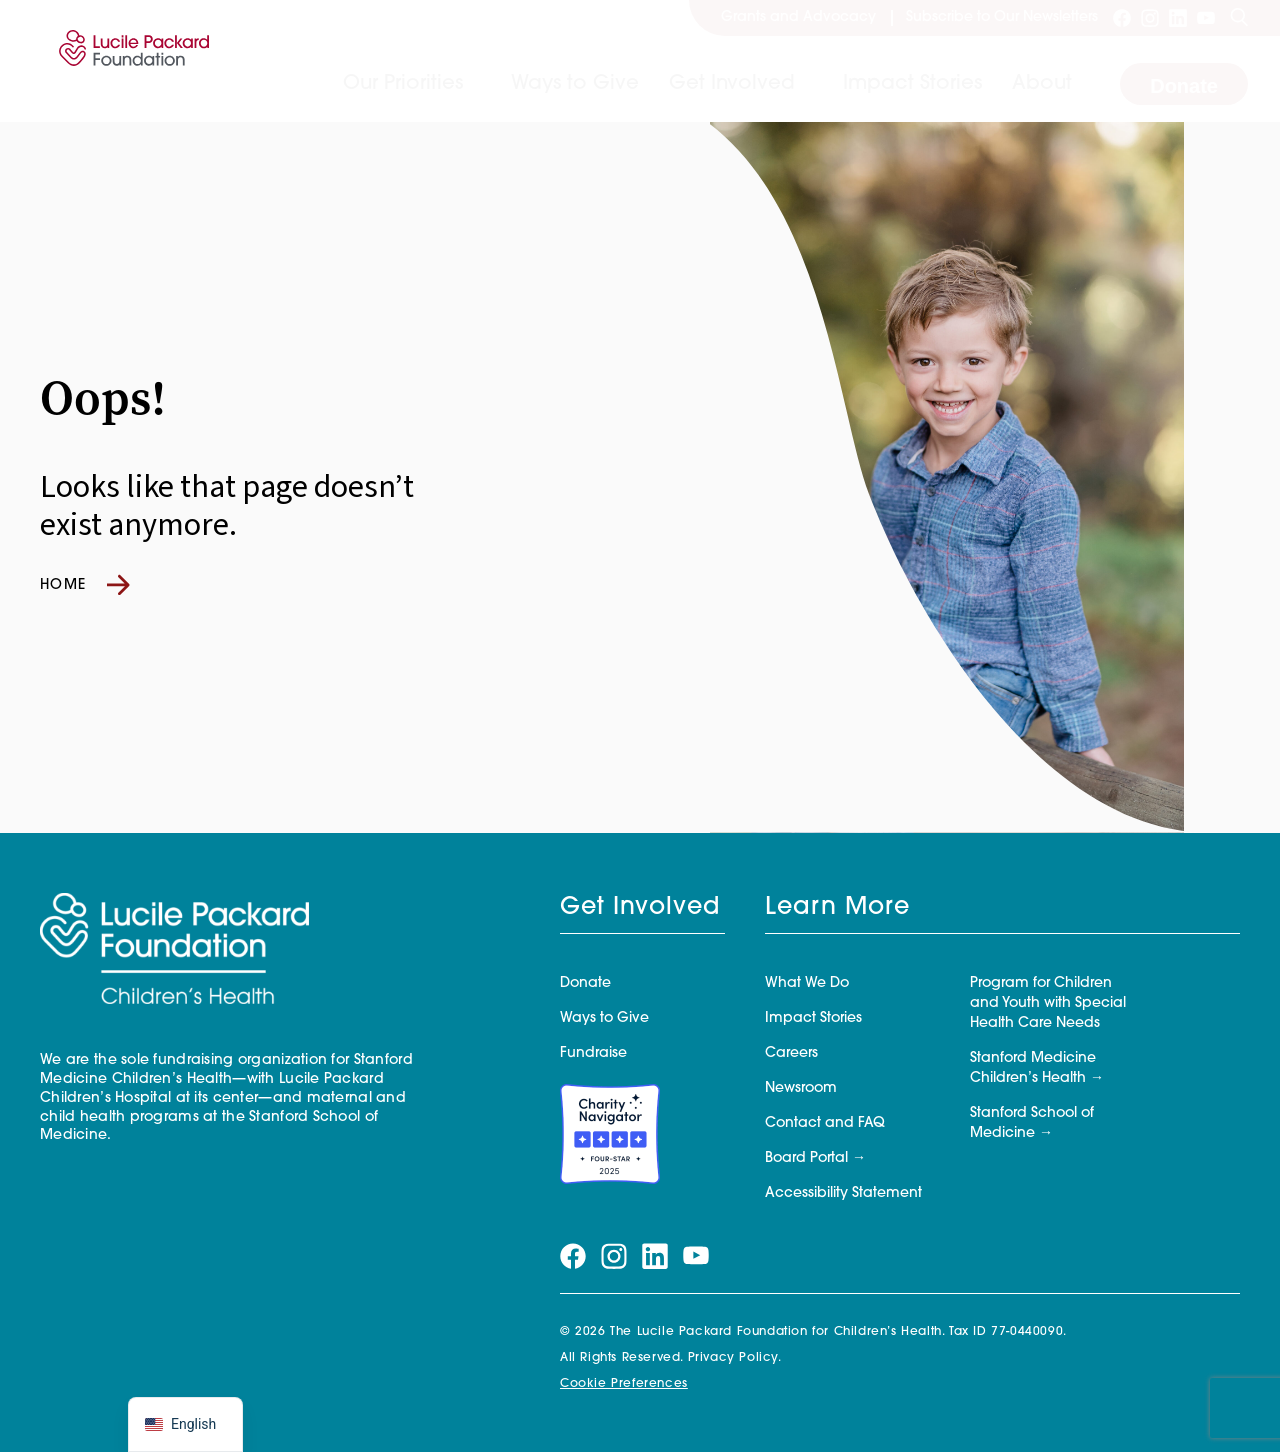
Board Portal (806, 1158)
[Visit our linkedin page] (1178, 18)
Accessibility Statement (843, 1193)
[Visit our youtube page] (1206, 18)
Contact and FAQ (825, 1123)
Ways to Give (575, 84)
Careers (791, 1053)
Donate (1184, 86)
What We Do (807, 983)
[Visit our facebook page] (1122, 18)
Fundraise (593, 1053)
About (1042, 84)
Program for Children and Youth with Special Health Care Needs (1048, 1003)
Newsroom (801, 1088)
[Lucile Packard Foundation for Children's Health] (130, 61)
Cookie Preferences (624, 1384)
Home (85, 585)
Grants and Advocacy (798, 17)
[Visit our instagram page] (1150, 18)
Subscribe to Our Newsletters (1002, 17)
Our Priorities (403, 84)
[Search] (1239, 18)
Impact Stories (912, 84)
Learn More (837, 908)
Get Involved (732, 84)
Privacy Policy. (735, 1358)
